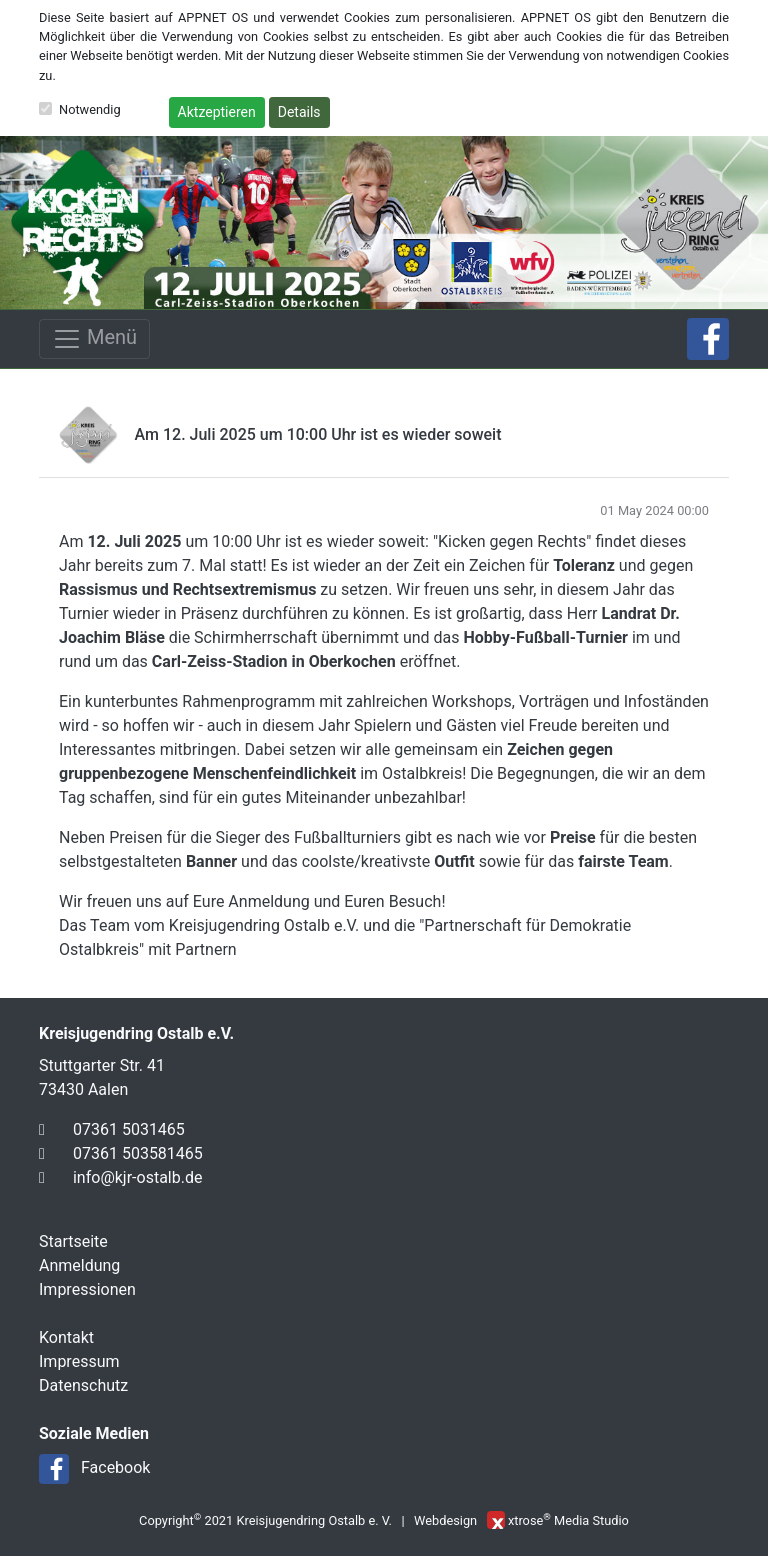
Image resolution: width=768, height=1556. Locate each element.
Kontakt (66, 1337)
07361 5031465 (129, 1129)
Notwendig (90, 109)
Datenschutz (83, 1385)
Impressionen (87, 1289)
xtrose (525, 1520)
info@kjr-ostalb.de (137, 1177)
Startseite (73, 1241)
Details (299, 112)
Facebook (115, 1467)
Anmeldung (79, 1265)
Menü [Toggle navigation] (94, 339)
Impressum (79, 1361)
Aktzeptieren (217, 112)
